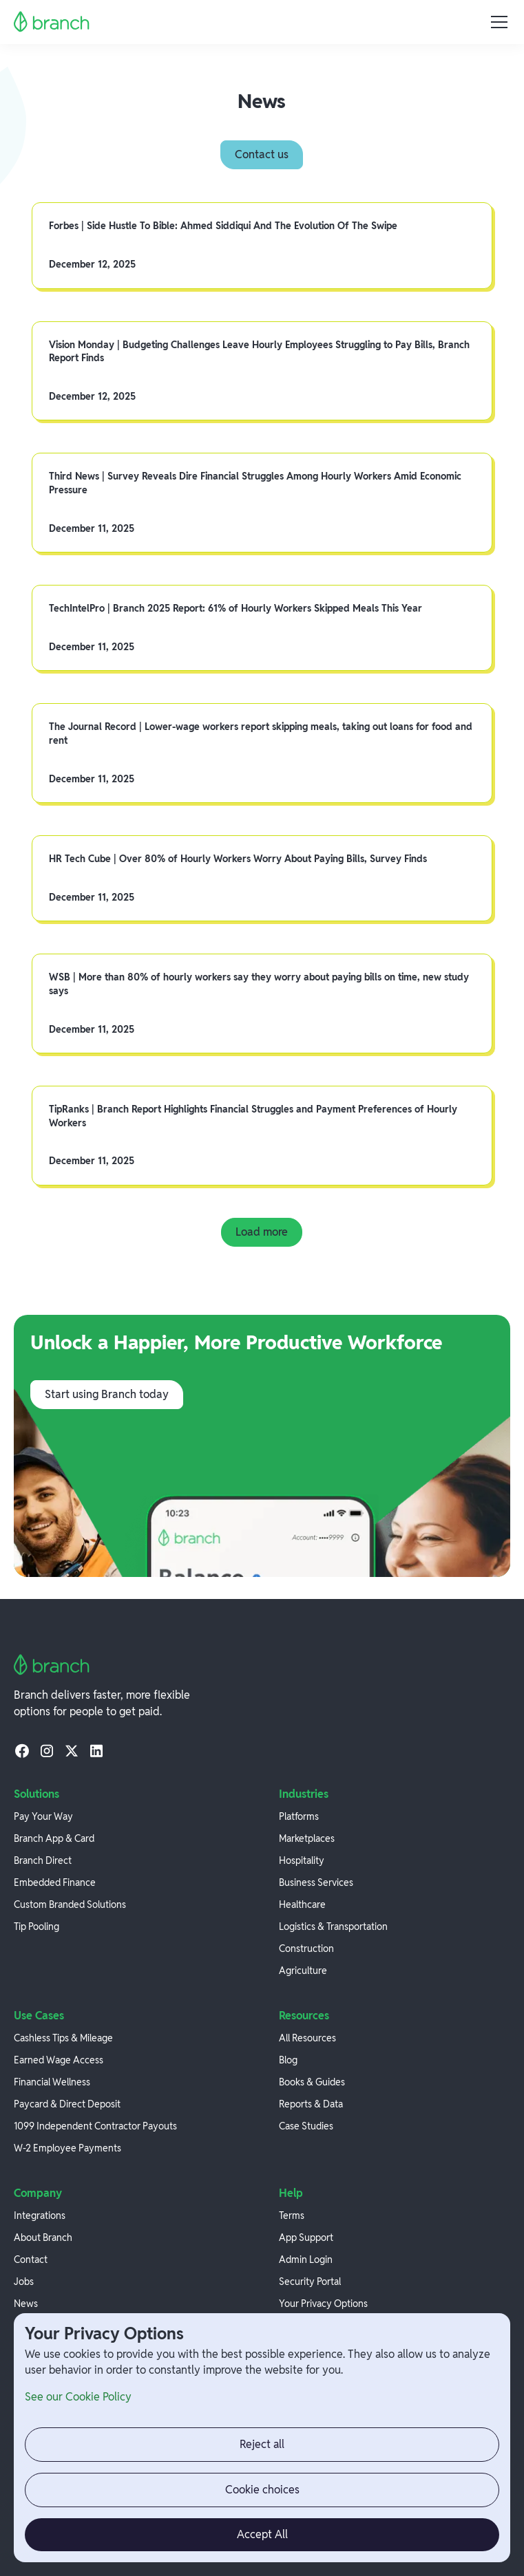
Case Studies (306, 2126)
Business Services (316, 1882)
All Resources (307, 2038)
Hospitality (301, 1860)
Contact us (262, 154)
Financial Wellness (52, 2082)
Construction (306, 1948)
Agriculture (303, 1970)
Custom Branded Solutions (70, 1904)
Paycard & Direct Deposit (67, 2104)
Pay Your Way (43, 1816)
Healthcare (302, 1904)
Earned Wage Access (58, 2060)
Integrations (39, 2215)
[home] (52, 22)
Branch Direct (43, 1860)
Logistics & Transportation (333, 1926)
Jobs (24, 2281)
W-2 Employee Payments (67, 2148)
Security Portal (310, 2281)
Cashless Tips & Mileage (63, 2038)
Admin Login (306, 2259)
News (26, 2303)
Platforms (299, 1816)
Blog (288, 2060)
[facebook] (22, 1750)
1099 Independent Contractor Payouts (95, 2126)
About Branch (43, 2237)
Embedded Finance (55, 1882)
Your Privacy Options (323, 2303)
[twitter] (71, 1750)
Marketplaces (307, 1838)
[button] (496, 22)
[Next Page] (261, 1232)
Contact (31, 2259)
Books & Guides (312, 2082)
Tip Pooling (36, 1926)
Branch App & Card (54, 1838)
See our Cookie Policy (78, 2397)
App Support (306, 2237)
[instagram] (47, 1750)
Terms (291, 2215)
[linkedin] (96, 1750)
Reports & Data (311, 2104)
